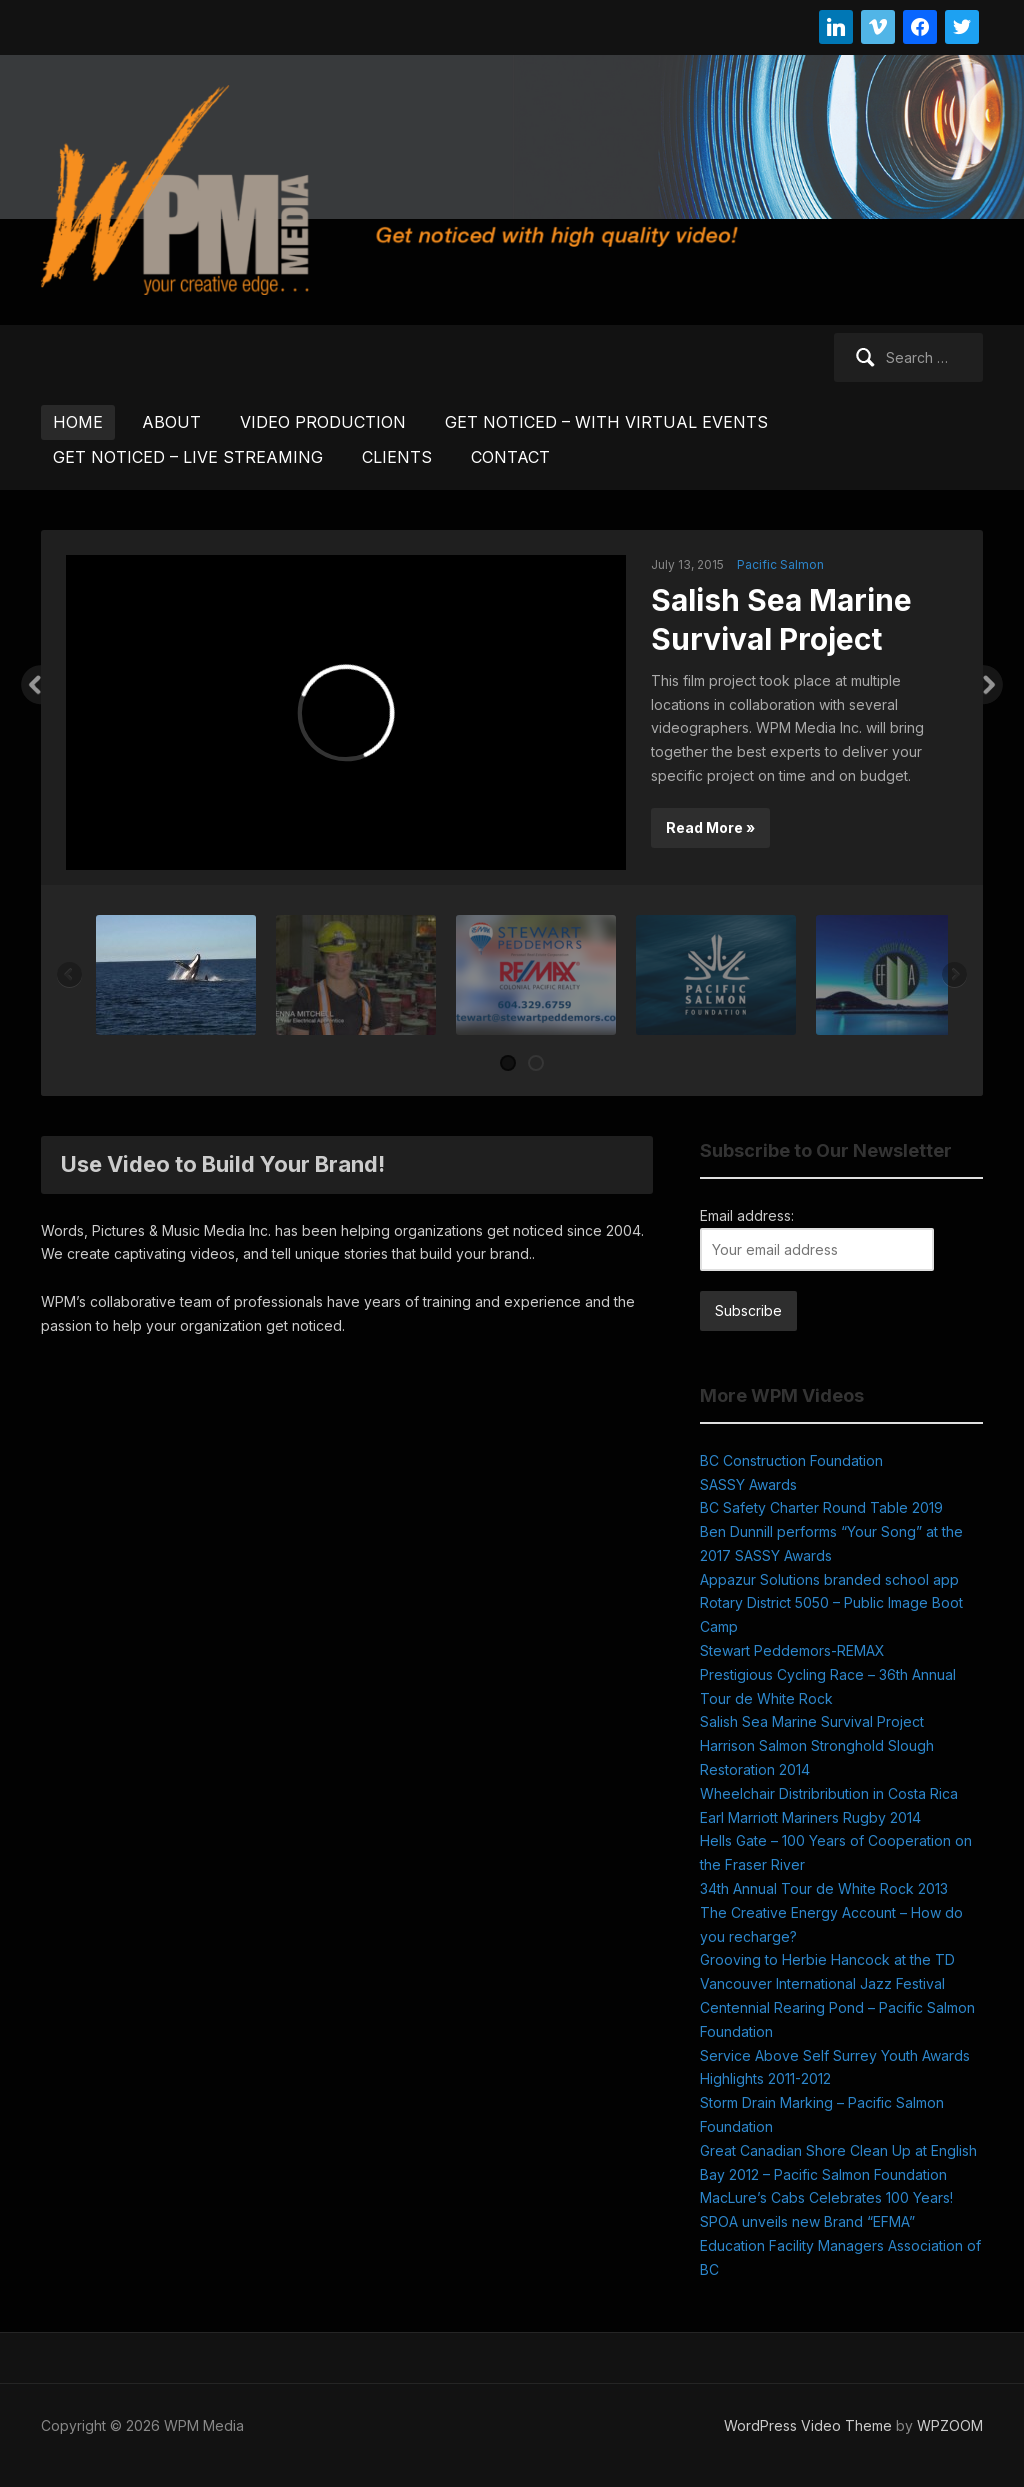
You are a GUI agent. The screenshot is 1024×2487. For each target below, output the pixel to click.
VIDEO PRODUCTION (323, 422)
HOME (78, 422)
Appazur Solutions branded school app (829, 1579)
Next (993, 685)
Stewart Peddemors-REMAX (792, 1650)
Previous (31, 685)
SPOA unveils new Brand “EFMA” (807, 2221)
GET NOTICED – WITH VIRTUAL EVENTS (606, 422)
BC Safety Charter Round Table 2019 (821, 1507)
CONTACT (510, 457)
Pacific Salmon (780, 564)
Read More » (710, 827)
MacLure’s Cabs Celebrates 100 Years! (826, 2197)
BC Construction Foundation (791, 1460)
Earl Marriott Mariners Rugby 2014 (810, 1817)
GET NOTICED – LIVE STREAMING (188, 457)
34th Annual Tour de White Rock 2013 (824, 1888)
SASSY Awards (748, 1484)
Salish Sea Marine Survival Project (812, 1721)
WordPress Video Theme (808, 2425)
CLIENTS (397, 457)
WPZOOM (950, 2425)
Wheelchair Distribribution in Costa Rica (829, 1793)
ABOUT (171, 422)
